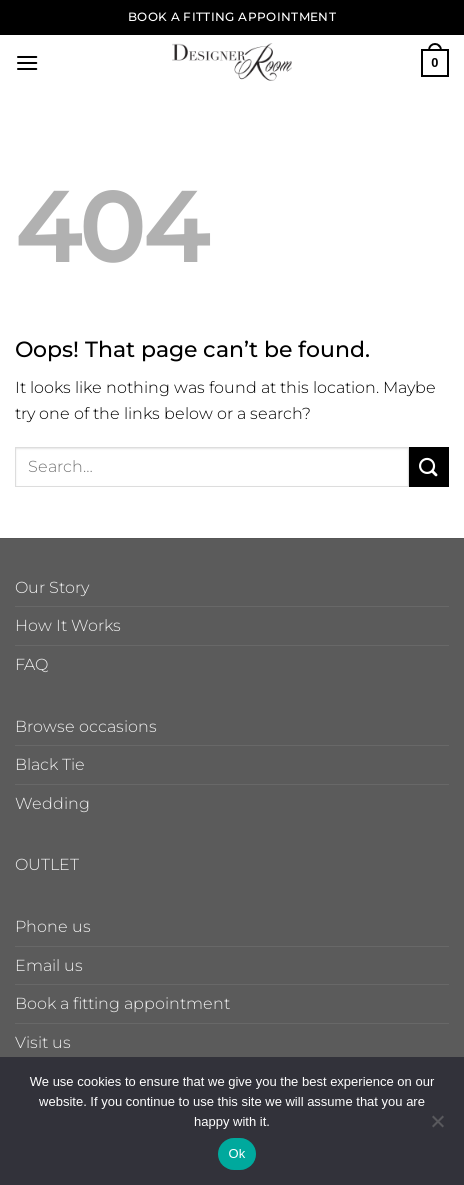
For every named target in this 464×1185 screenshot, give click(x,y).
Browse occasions (86, 726)
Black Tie (50, 764)
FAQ (31, 664)
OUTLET (47, 864)
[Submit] (429, 466)
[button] (27, 62)
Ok (236, 1153)
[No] (437, 1127)
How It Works (68, 625)
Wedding (52, 803)
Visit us (43, 1042)
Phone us (53, 926)
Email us (49, 965)
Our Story (52, 587)
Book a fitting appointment (122, 1003)
